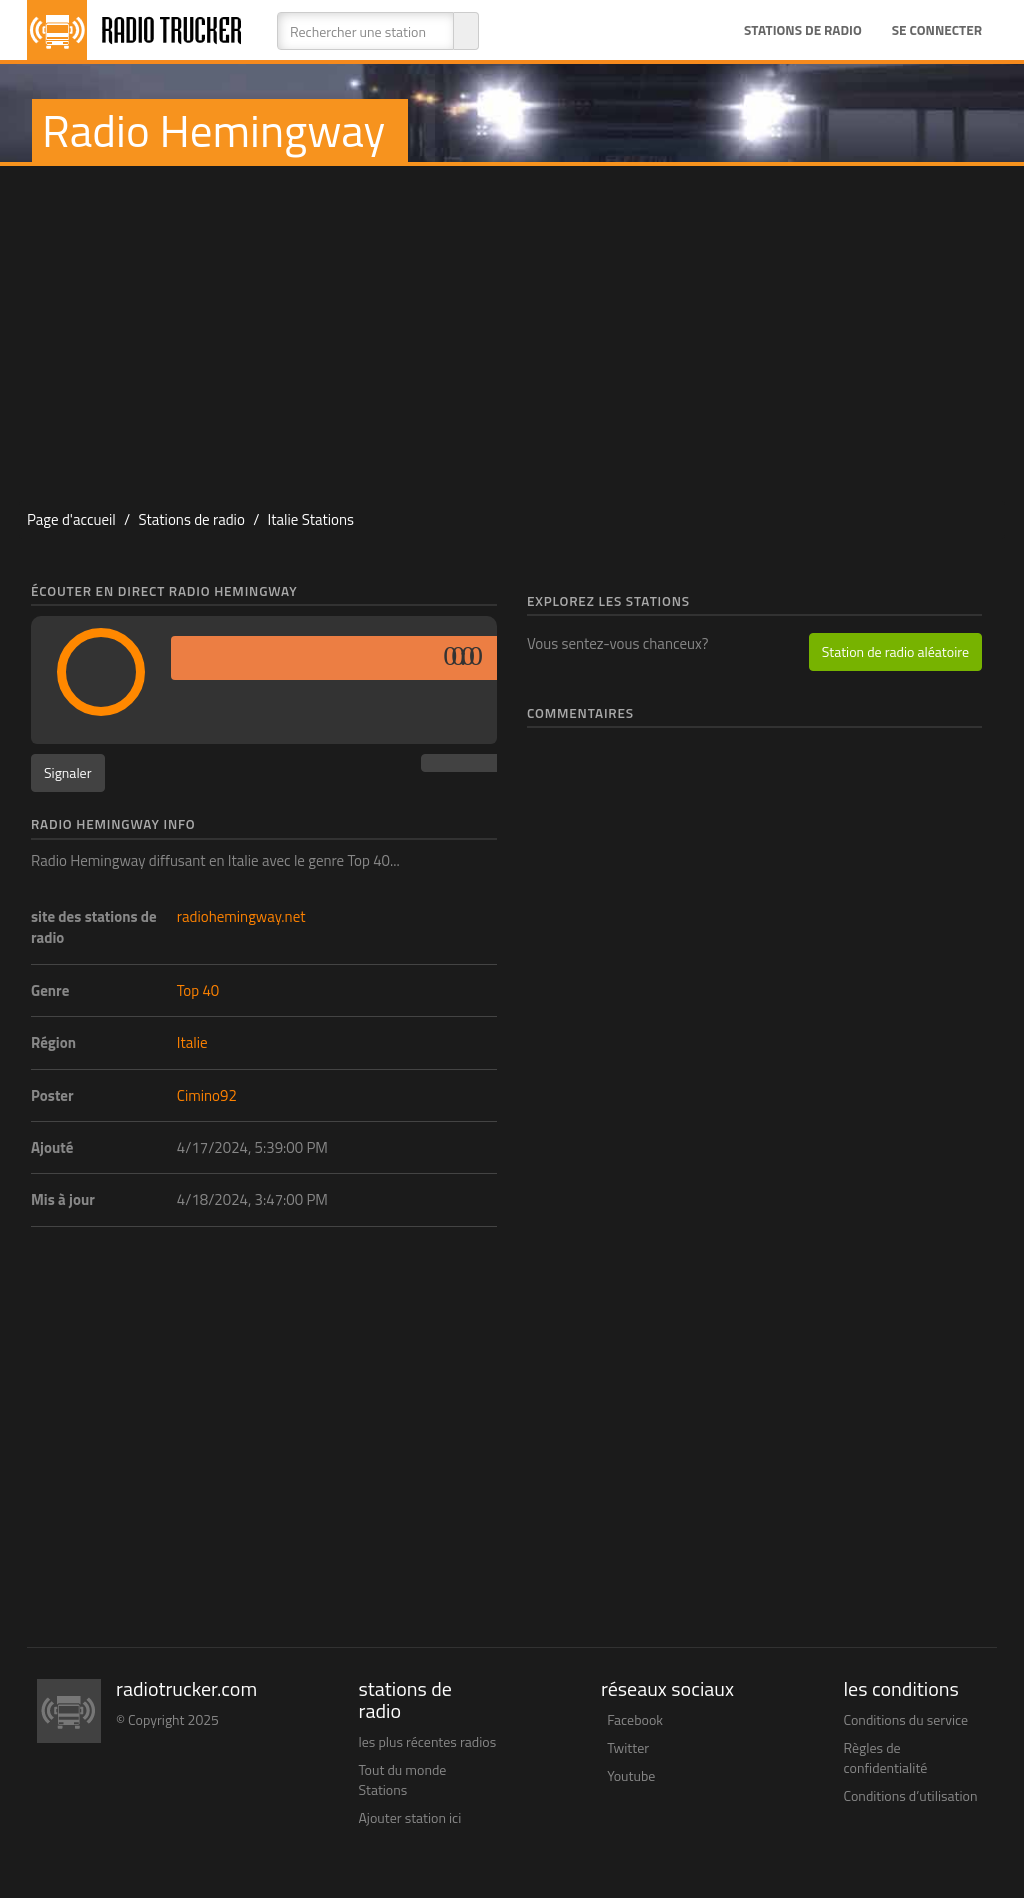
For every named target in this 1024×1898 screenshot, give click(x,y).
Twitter (628, 1747)
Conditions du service (906, 1719)
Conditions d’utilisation (911, 1795)
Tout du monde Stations (403, 1779)
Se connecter (937, 30)
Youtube (631, 1775)
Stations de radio (803, 30)
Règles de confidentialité (886, 1757)
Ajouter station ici (410, 1817)
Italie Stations (311, 519)
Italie (192, 1042)
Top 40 (198, 990)
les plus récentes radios (428, 1741)
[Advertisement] (512, 326)
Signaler (68, 772)
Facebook (635, 1719)
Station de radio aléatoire (895, 651)
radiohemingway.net (241, 916)
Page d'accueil (71, 519)
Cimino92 (207, 1095)
